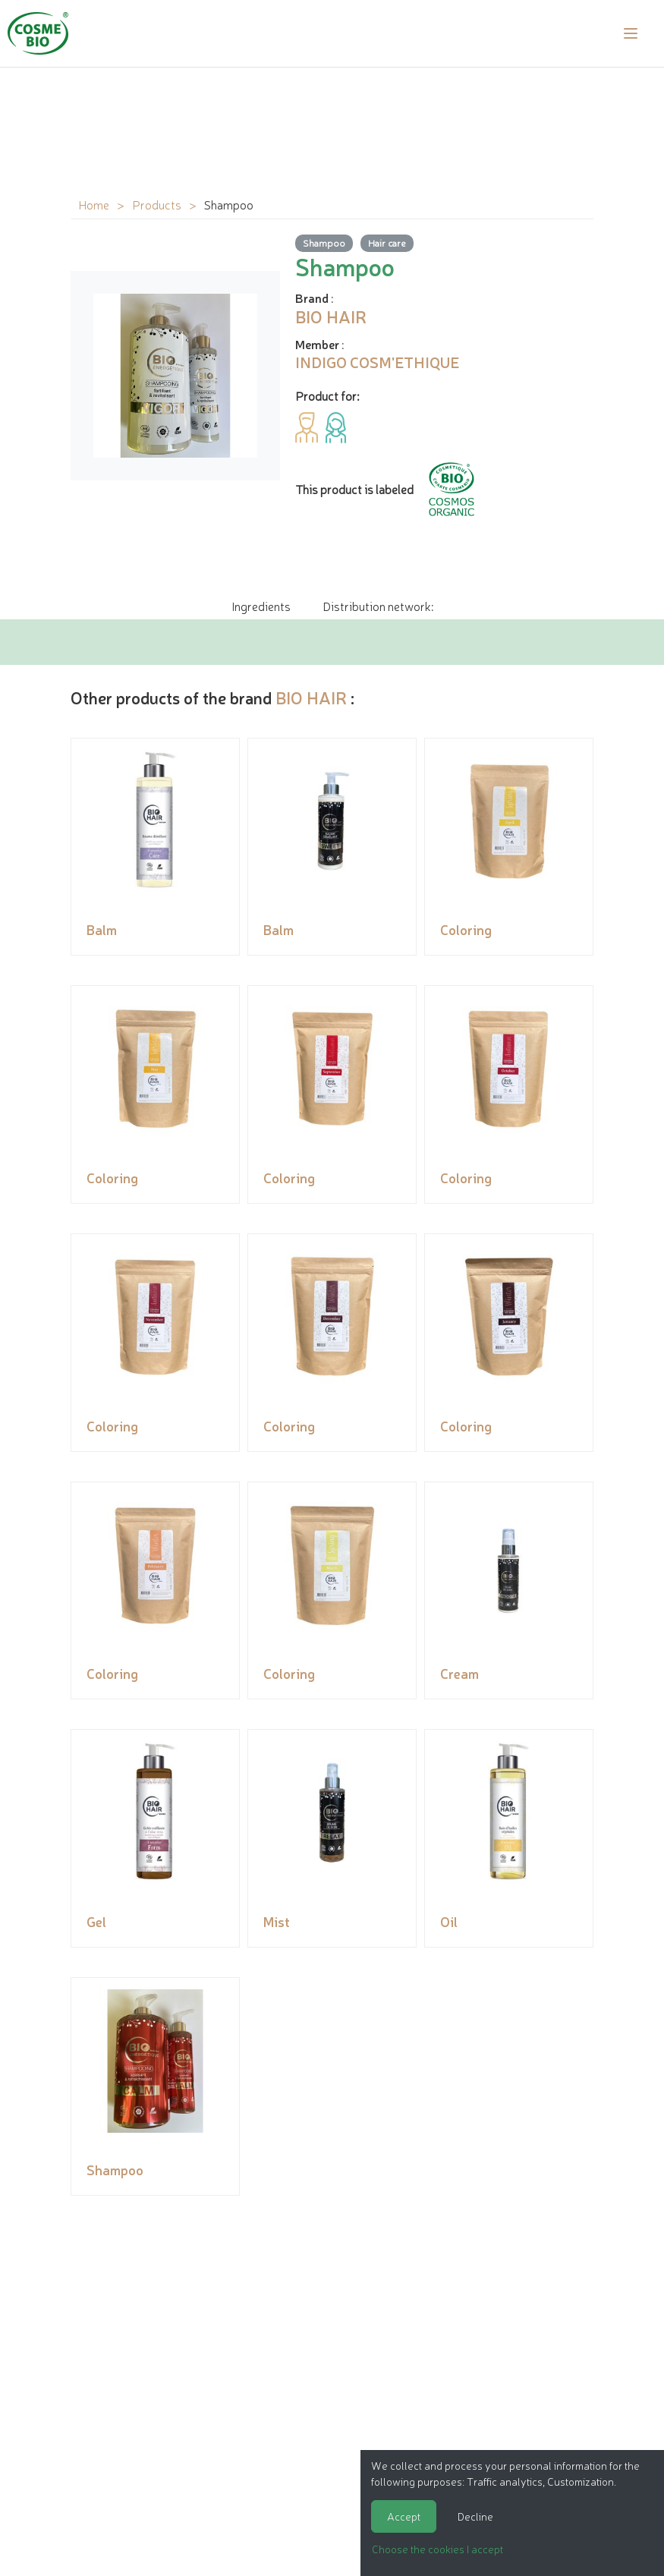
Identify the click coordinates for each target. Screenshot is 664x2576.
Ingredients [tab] (261, 605)
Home (93, 204)
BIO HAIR (311, 697)
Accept (403, 2516)
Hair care (387, 242)
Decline (475, 2516)
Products (156, 204)
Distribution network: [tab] (378, 605)
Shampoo (324, 242)
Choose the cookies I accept (437, 2549)
